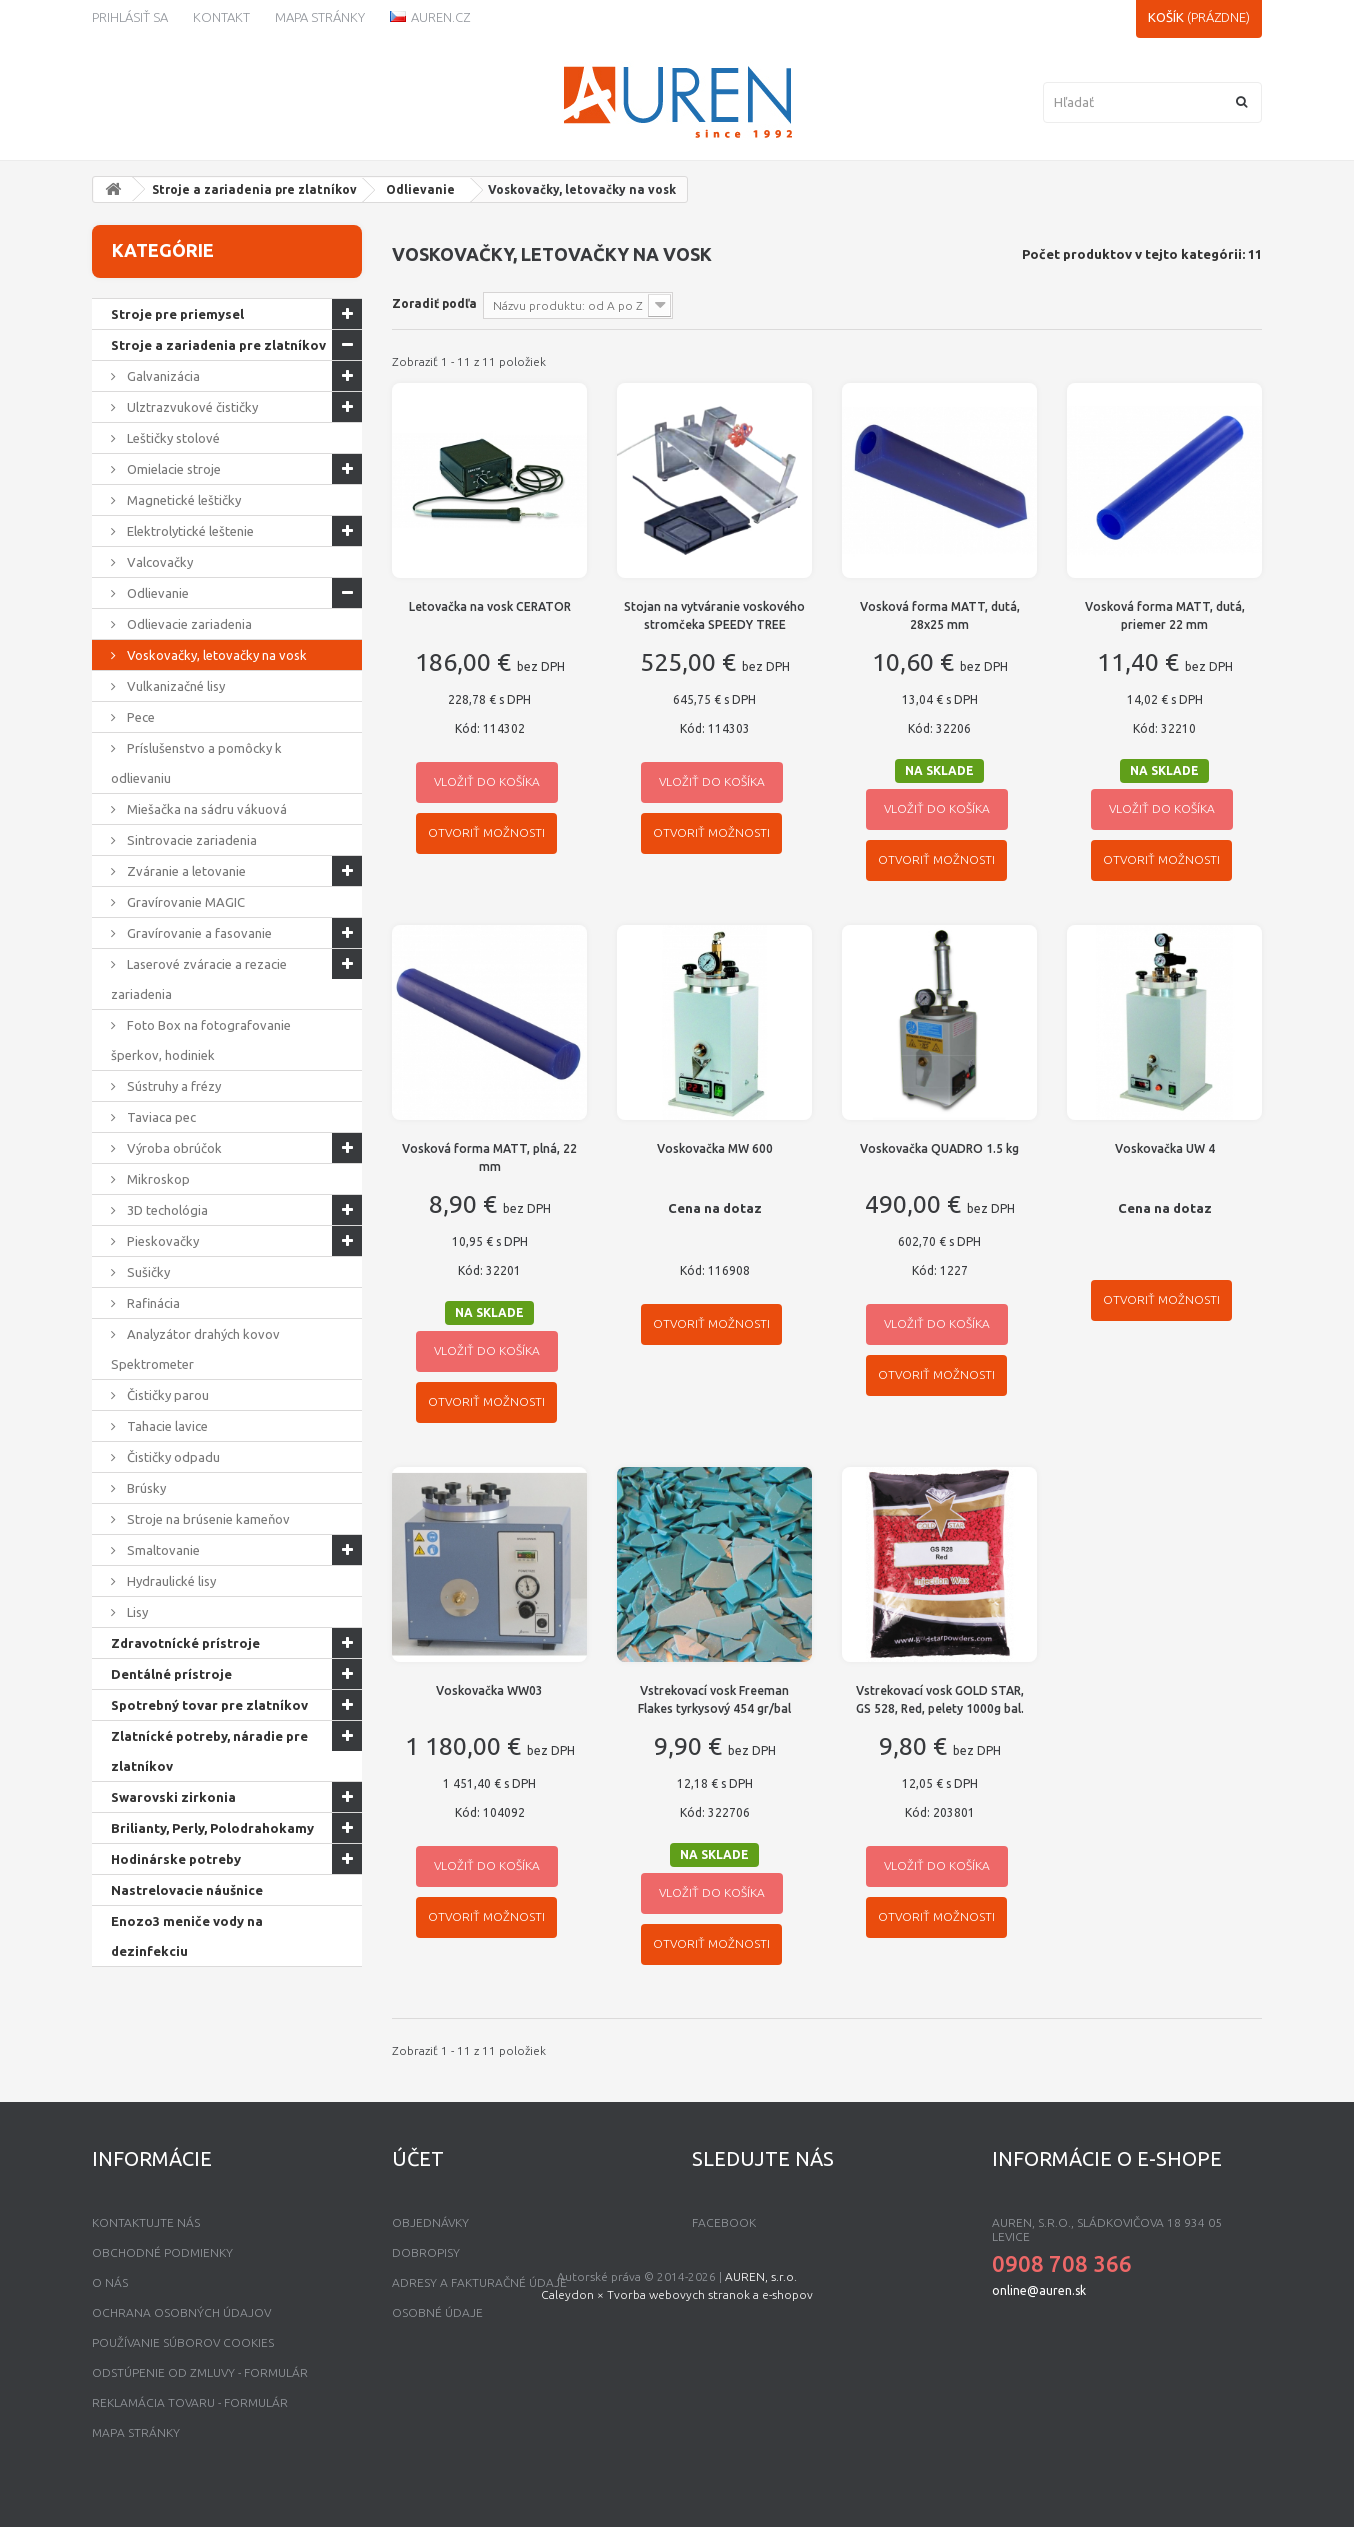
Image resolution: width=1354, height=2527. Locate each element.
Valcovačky (158, 562)
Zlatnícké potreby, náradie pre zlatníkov (209, 1751)
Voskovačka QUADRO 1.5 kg (939, 1148)
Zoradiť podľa (434, 303)
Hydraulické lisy (170, 1581)
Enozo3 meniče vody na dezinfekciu (187, 1936)
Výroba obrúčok (173, 1148)
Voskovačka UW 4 (1165, 1148)
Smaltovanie (162, 1550)
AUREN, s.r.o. (761, 2471)
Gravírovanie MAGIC (184, 902)
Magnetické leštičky (182, 500)
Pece (139, 717)
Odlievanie (420, 189)
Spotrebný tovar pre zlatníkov (209, 1705)
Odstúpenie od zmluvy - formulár (200, 2372)
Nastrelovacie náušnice (187, 1890)
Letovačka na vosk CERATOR (490, 606)
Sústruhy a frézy (172, 1086)
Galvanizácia (162, 376)
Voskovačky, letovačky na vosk (215, 655)
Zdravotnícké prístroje (185, 1643)
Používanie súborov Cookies (183, 2342)
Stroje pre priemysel (177, 314)
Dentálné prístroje (171, 1674)
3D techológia (166, 1210)
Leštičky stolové (172, 438)
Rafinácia (152, 1303)
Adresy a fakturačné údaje (479, 2282)
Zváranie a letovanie (185, 871)
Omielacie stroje (172, 469)
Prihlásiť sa (130, 17)
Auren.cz (430, 17)
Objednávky (430, 2222)
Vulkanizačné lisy (174, 686)
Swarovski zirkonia (173, 1797)
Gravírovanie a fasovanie (198, 933)
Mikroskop (157, 1179)
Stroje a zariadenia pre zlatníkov (254, 189)
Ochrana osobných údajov (181, 2312)
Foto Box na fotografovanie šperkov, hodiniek (201, 1040)
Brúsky (145, 1488)
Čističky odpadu (172, 1457)
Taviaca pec (160, 1117)
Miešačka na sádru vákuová (205, 809)
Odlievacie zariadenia (188, 624)
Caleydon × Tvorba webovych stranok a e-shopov (677, 2489)
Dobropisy (426, 2252)
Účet (418, 2158)
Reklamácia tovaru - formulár (190, 2402)
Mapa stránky (320, 17)
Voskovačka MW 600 (715, 1148)
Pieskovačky (161, 1241)
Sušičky (147, 1272)
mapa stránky (136, 2432)
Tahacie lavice (166, 1426)
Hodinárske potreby (176, 1859)
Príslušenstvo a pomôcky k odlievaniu (196, 763)
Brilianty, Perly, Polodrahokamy (212, 1828)
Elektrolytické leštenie (189, 531)
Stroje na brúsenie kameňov (207, 1519)
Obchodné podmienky (162, 2252)
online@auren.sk (1039, 2290)
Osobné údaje (437, 2312)
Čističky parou (166, 1395)
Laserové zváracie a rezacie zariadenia (199, 979)
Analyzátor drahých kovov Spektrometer (195, 1349)
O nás (110, 2282)
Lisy (136, 1612)
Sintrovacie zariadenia (190, 840)
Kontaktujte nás (146, 2222)
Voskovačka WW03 (489, 1690)
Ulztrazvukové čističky (191, 407)
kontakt (221, 17)
